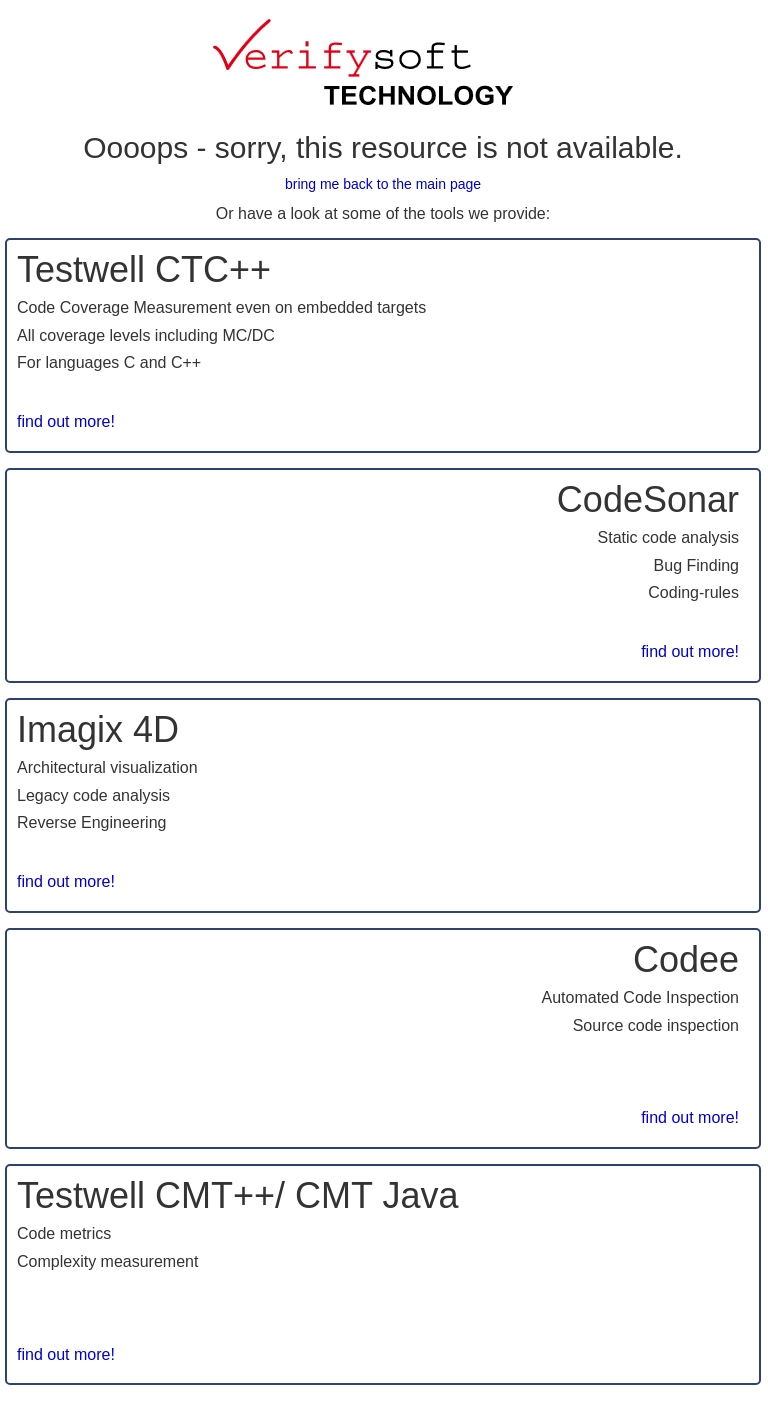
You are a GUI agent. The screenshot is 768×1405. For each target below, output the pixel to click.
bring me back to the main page (383, 184)
